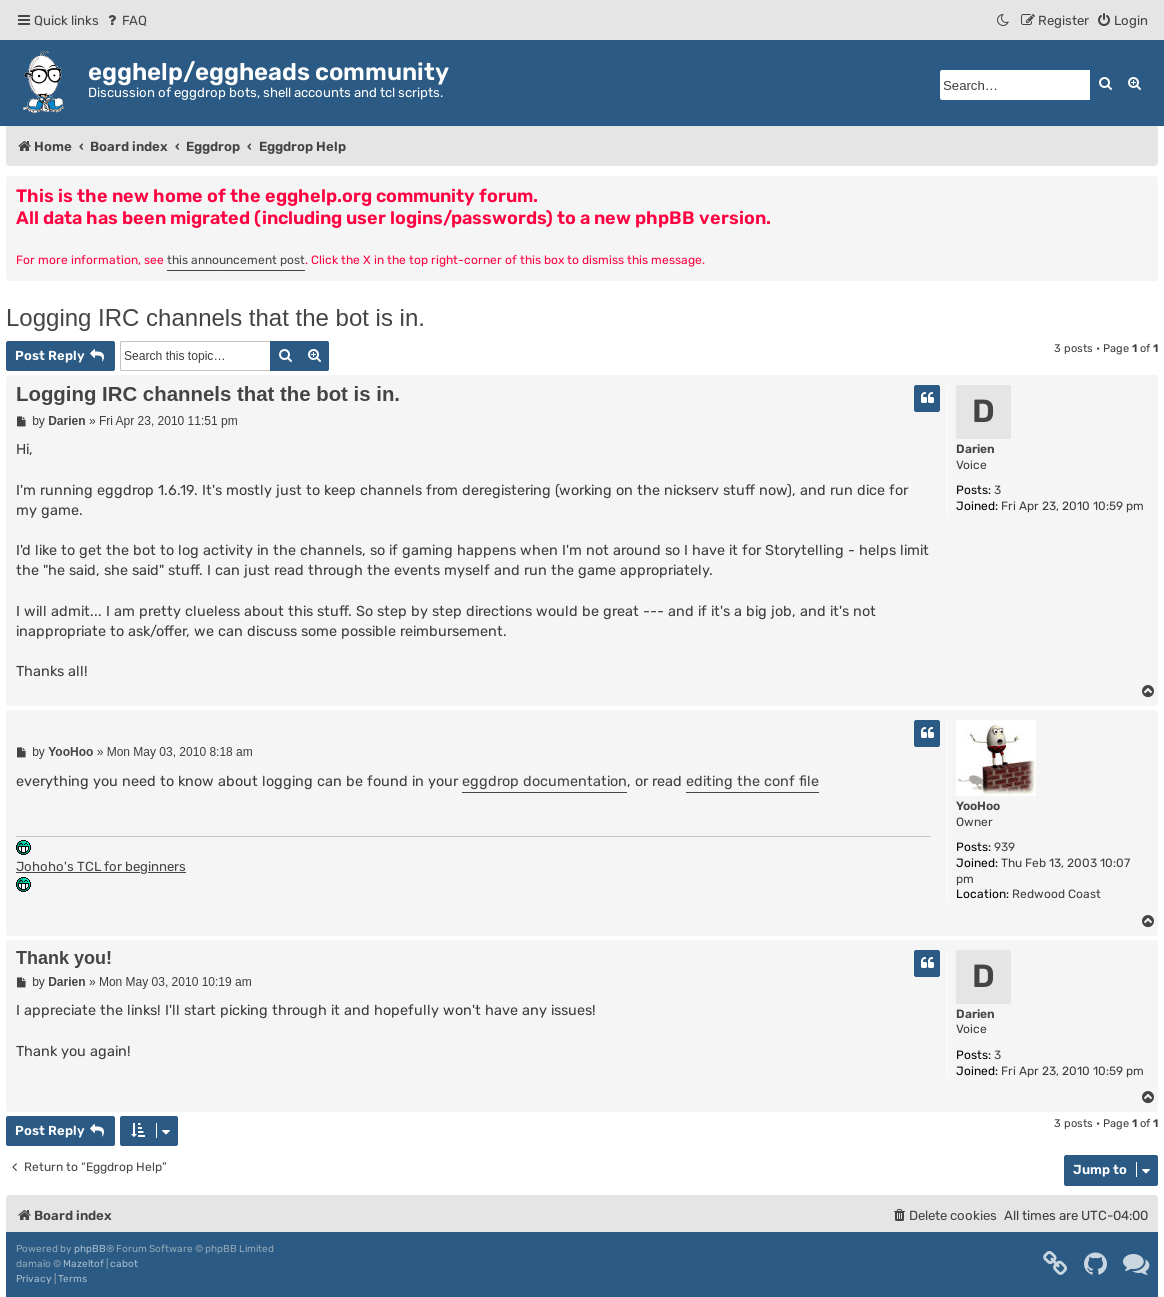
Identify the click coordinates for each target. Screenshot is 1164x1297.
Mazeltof (83, 1264)
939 (1004, 847)
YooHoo (978, 806)
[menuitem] (125, 20)
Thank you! (64, 958)
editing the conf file (752, 781)
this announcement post (236, 260)
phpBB (90, 1249)
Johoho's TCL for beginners (101, 866)
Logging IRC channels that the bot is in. (215, 317)
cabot (124, 1264)
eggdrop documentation (544, 781)
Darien (975, 449)
